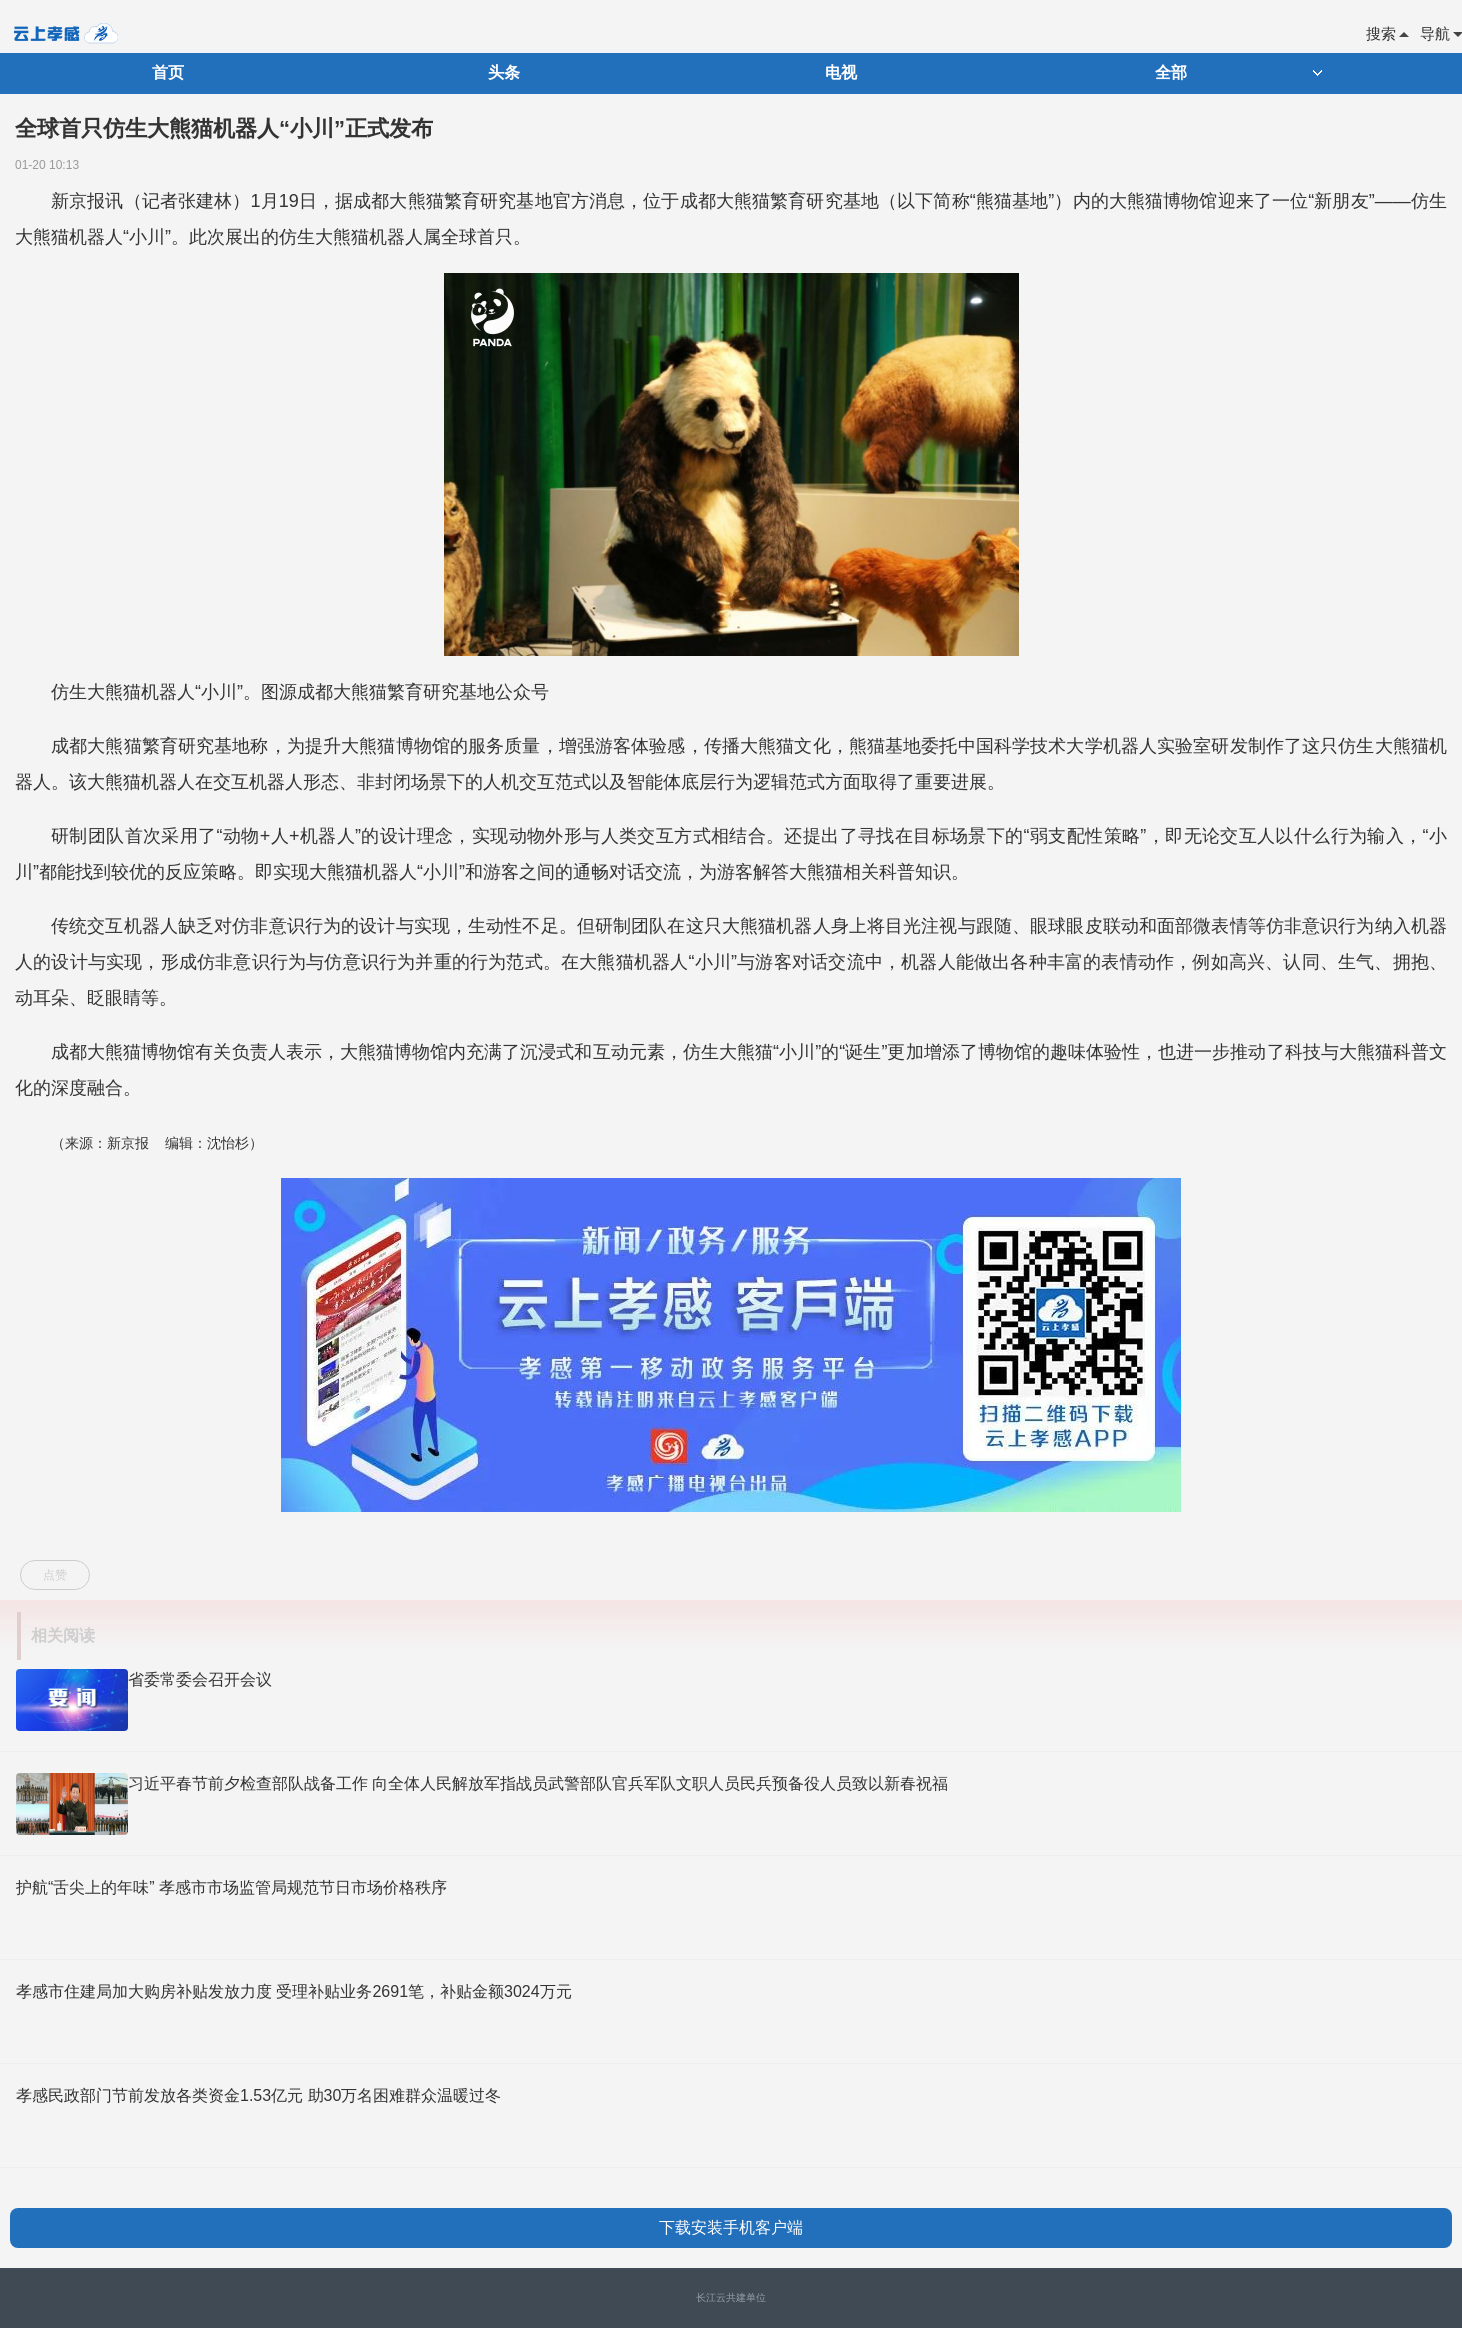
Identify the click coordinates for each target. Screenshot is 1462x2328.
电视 (841, 72)
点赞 (55, 1575)
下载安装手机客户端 (731, 2227)
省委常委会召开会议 (200, 1679)
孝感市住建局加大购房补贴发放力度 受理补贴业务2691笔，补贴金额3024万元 (294, 1991)
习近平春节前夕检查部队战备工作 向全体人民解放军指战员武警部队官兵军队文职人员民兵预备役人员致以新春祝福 (538, 1783)
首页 (168, 72)
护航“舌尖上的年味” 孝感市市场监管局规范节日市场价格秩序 (231, 1887)
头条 (504, 72)
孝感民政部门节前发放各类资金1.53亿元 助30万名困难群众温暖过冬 (258, 2095)
